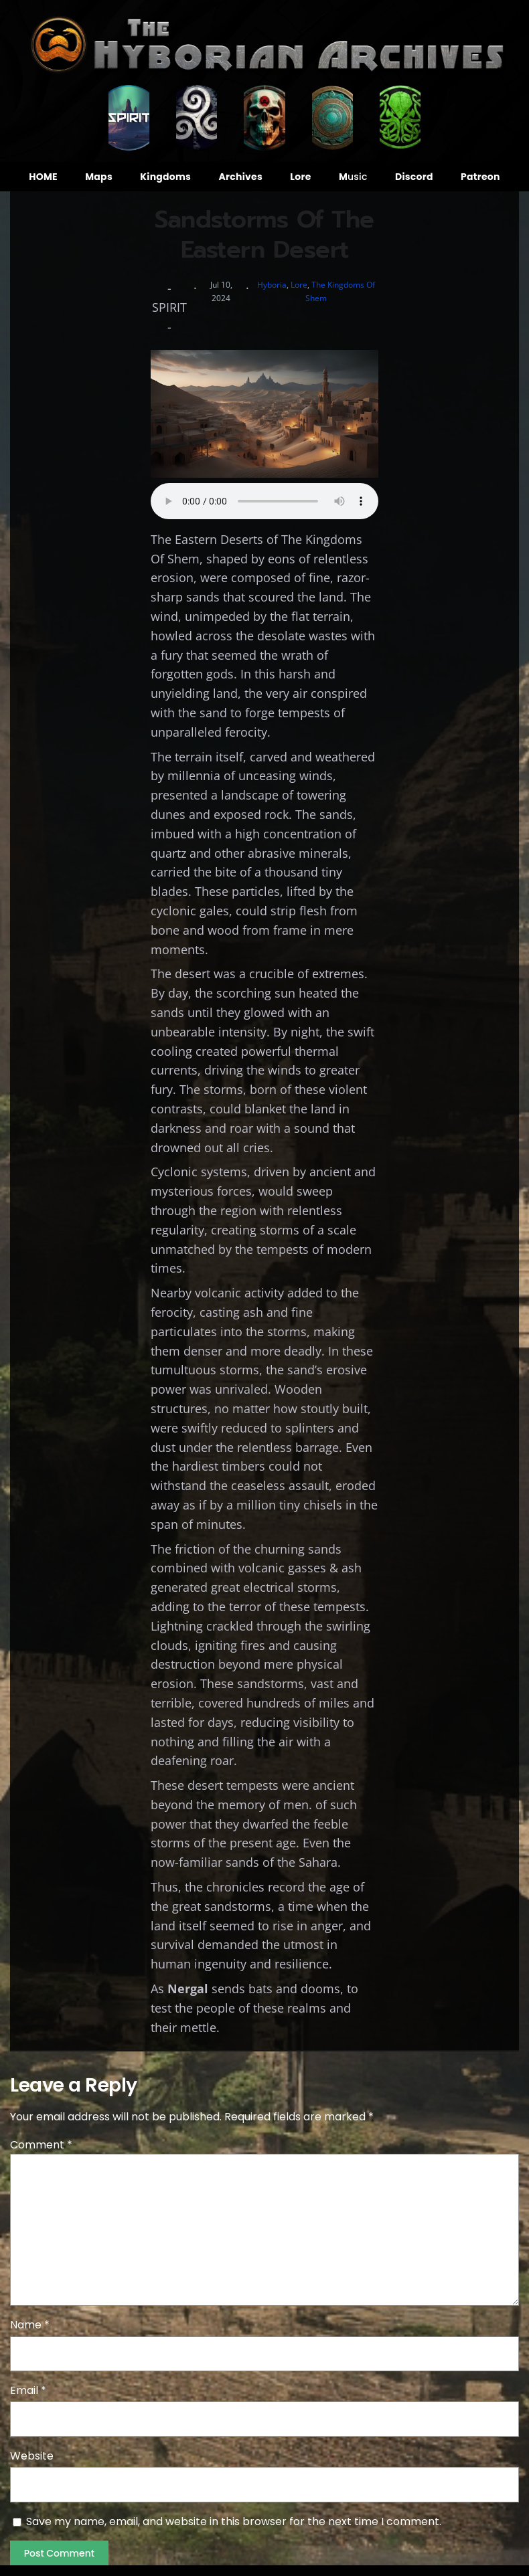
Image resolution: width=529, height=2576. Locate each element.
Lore (299, 284)
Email (28, 2390)
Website (32, 2456)
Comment (41, 2144)
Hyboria (272, 284)
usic (353, 176)
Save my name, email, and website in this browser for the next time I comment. (233, 2521)
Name (30, 2324)
